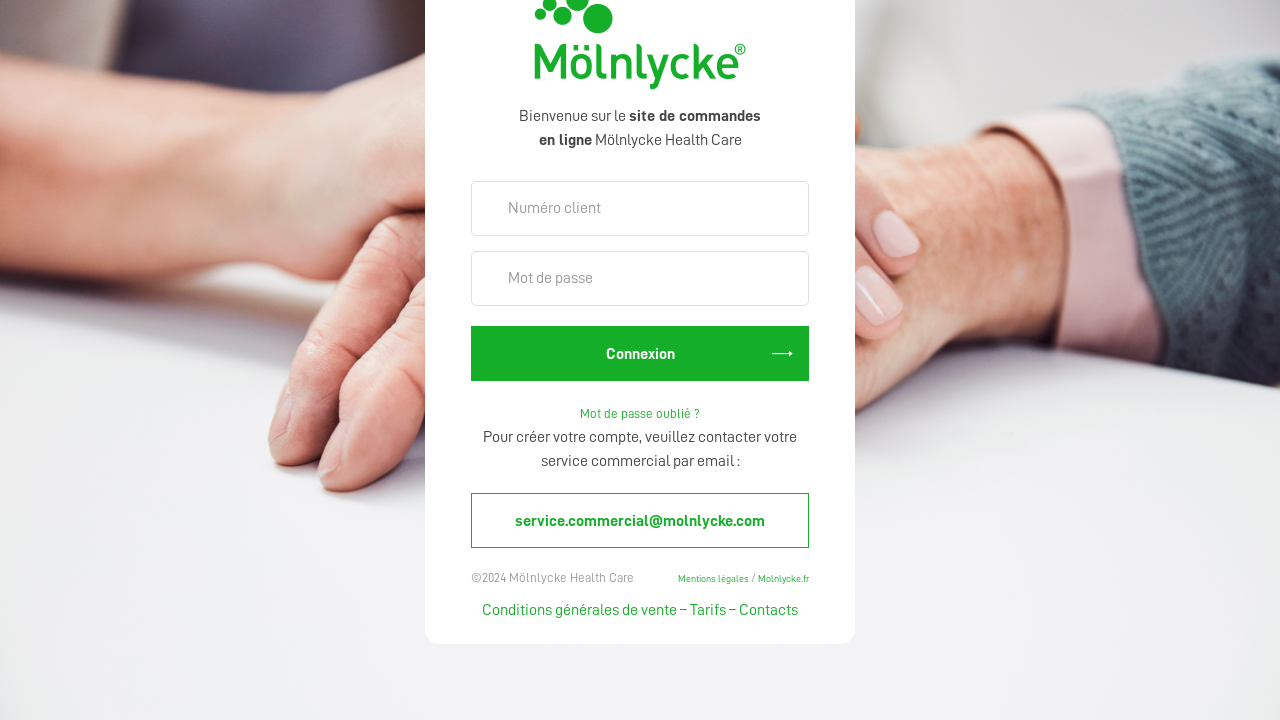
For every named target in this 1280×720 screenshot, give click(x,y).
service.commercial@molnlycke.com (640, 521)
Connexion (640, 354)
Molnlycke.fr (782, 578)
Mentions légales (714, 578)
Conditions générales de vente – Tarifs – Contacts (640, 610)
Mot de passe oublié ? (640, 413)
